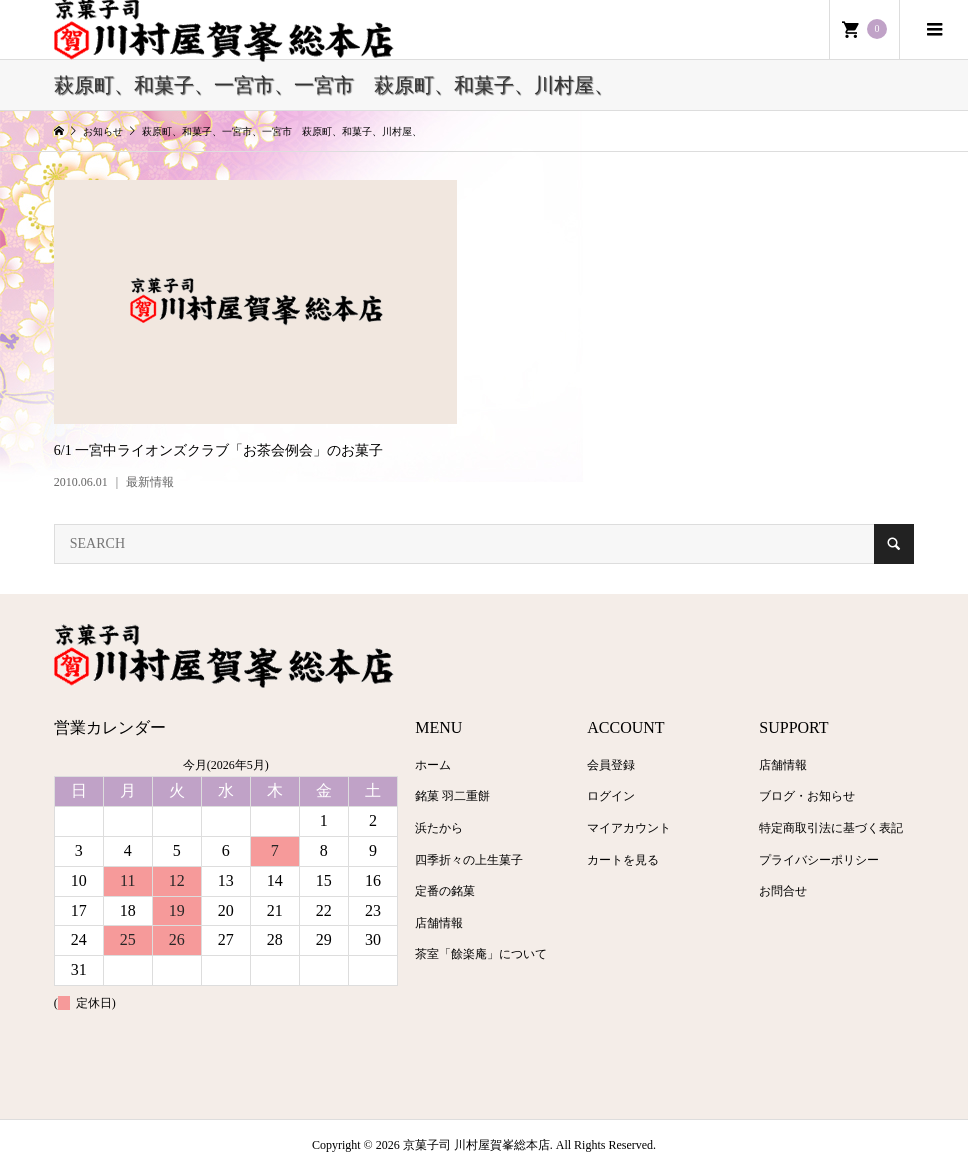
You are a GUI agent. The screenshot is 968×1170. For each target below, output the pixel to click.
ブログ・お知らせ (807, 796)
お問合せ (783, 891)
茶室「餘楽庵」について (481, 954)
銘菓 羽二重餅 (452, 796)
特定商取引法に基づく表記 (831, 828)
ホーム (433, 765)
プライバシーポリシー (819, 860)
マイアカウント (629, 828)
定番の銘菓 (445, 891)
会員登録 (611, 765)
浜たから (439, 828)
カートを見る (623, 860)
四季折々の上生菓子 (469, 860)
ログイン (611, 796)
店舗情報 (439, 923)
